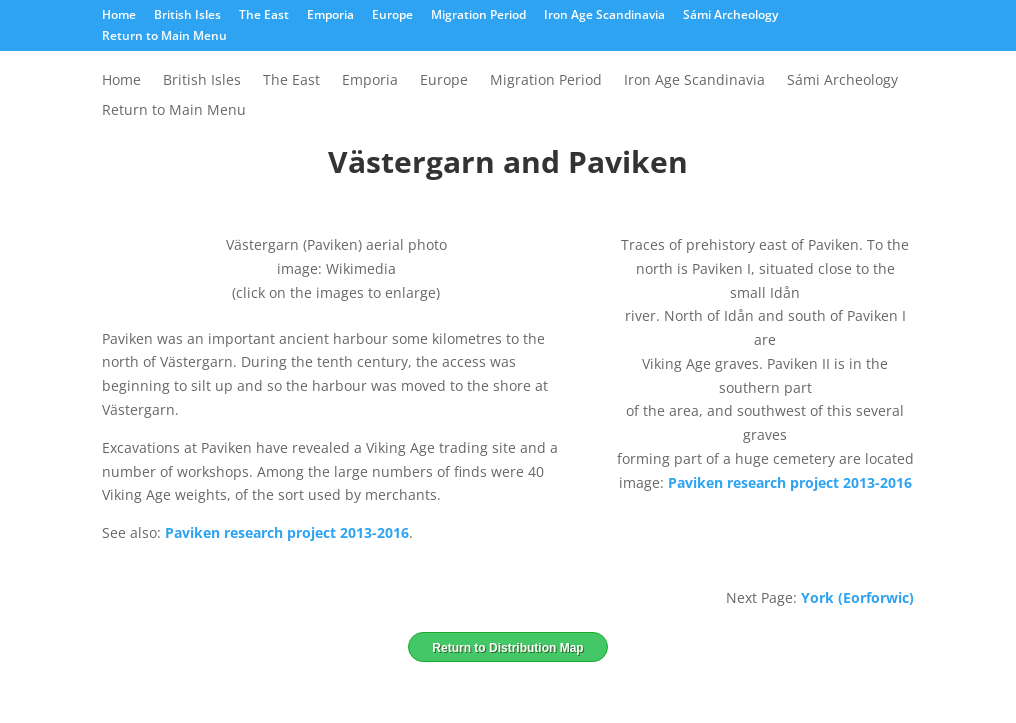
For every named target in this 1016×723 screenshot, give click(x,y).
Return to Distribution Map (507, 648)
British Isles (187, 16)
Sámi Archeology (730, 16)
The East (264, 16)
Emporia (330, 16)
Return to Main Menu (164, 37)
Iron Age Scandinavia (604, 16)
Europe (392, 16)
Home (119, 16)
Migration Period (478, 16)
